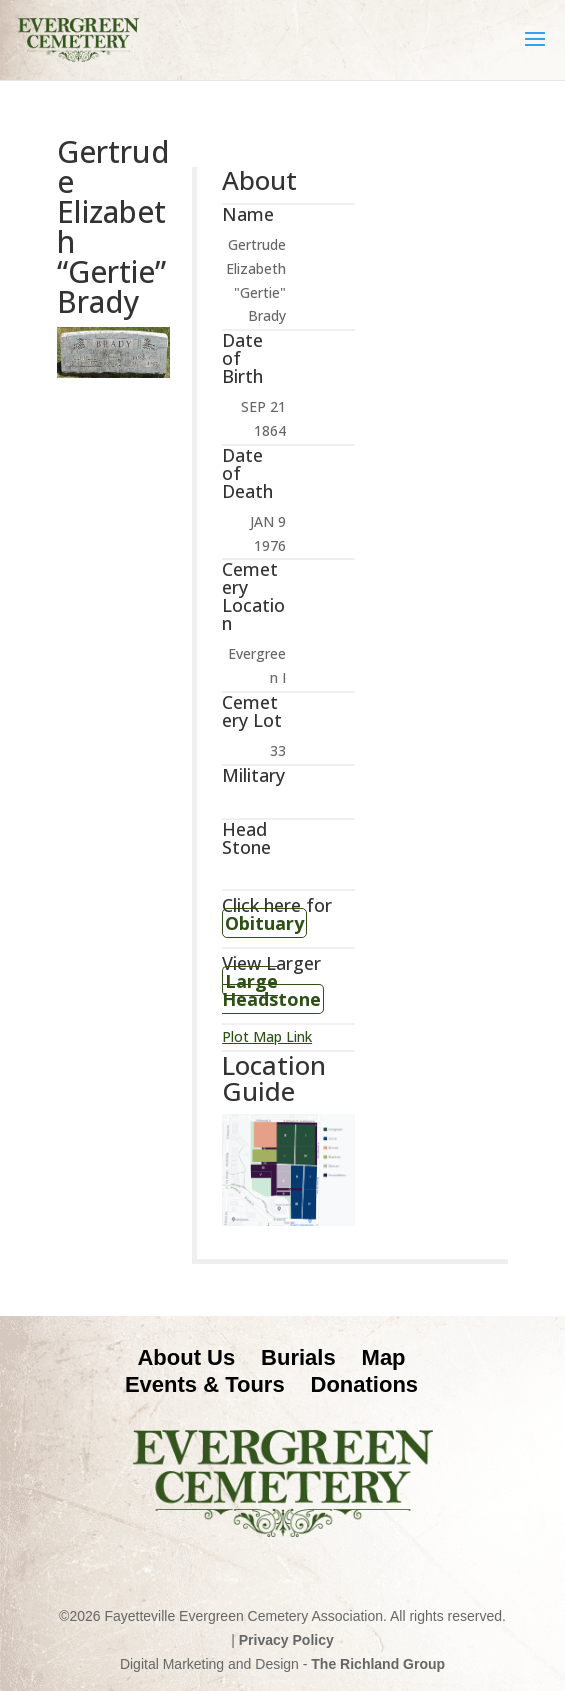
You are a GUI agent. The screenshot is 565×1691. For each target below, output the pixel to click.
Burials (298, 1357)
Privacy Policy (286, 1640)
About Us (186, 1357)
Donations (365, 1384)
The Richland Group (378, 1664)
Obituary (264, 923)
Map (384, 1357)
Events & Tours (205, 1384)
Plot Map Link (267, 1036)
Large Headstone (271, 990)
